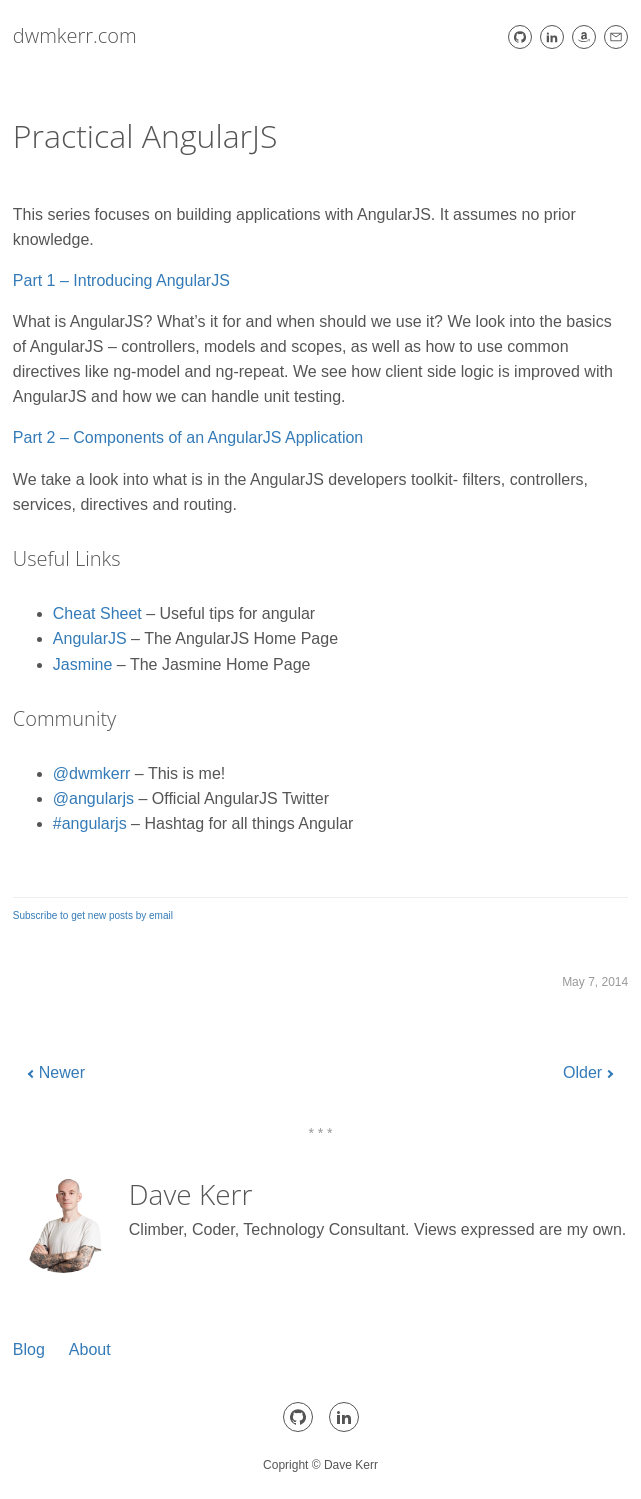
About (90, 1349)
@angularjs (93, 798)
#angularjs (90, 823)
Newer (62, 1072)
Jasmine (83, 664)
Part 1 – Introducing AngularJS (121, 280)
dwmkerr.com (75, 35)
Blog (29, 1349)
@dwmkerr (92, 773)
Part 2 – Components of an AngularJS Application (188, 437)
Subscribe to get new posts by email (93, 915)
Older (582, 1072)
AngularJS (90, 638)
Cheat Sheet (97, 613)
